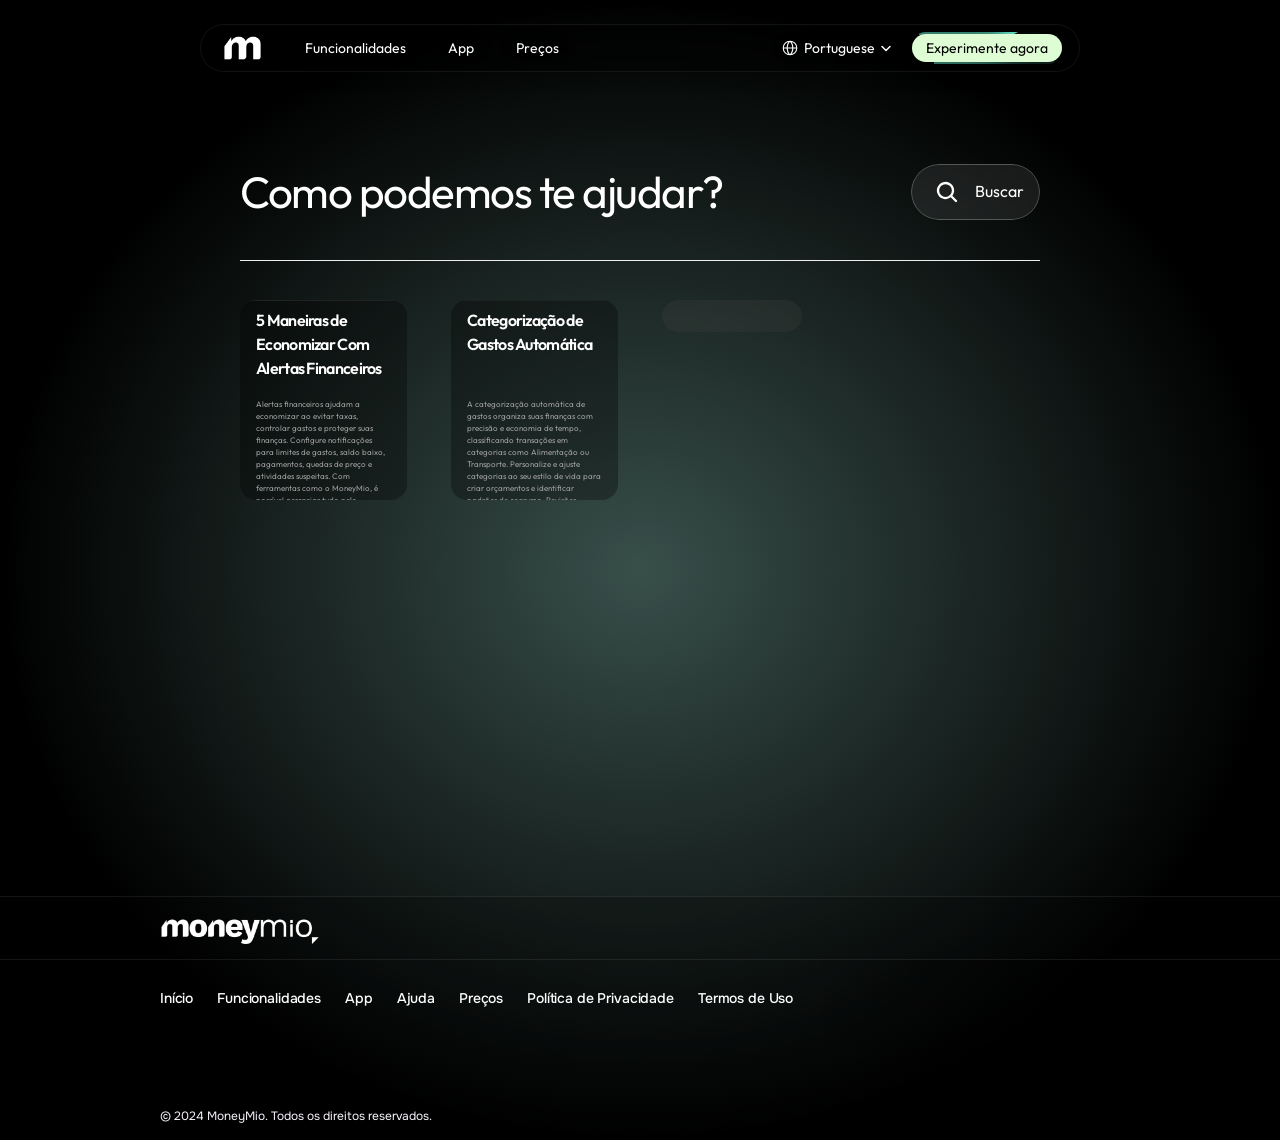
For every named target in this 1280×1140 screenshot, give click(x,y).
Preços (481, 998)
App (359, 998)
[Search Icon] (947, 192)
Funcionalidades (269, 998)
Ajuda (416, 998)
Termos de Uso (745, 998)
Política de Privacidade (600, 998)
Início (176, 998)
